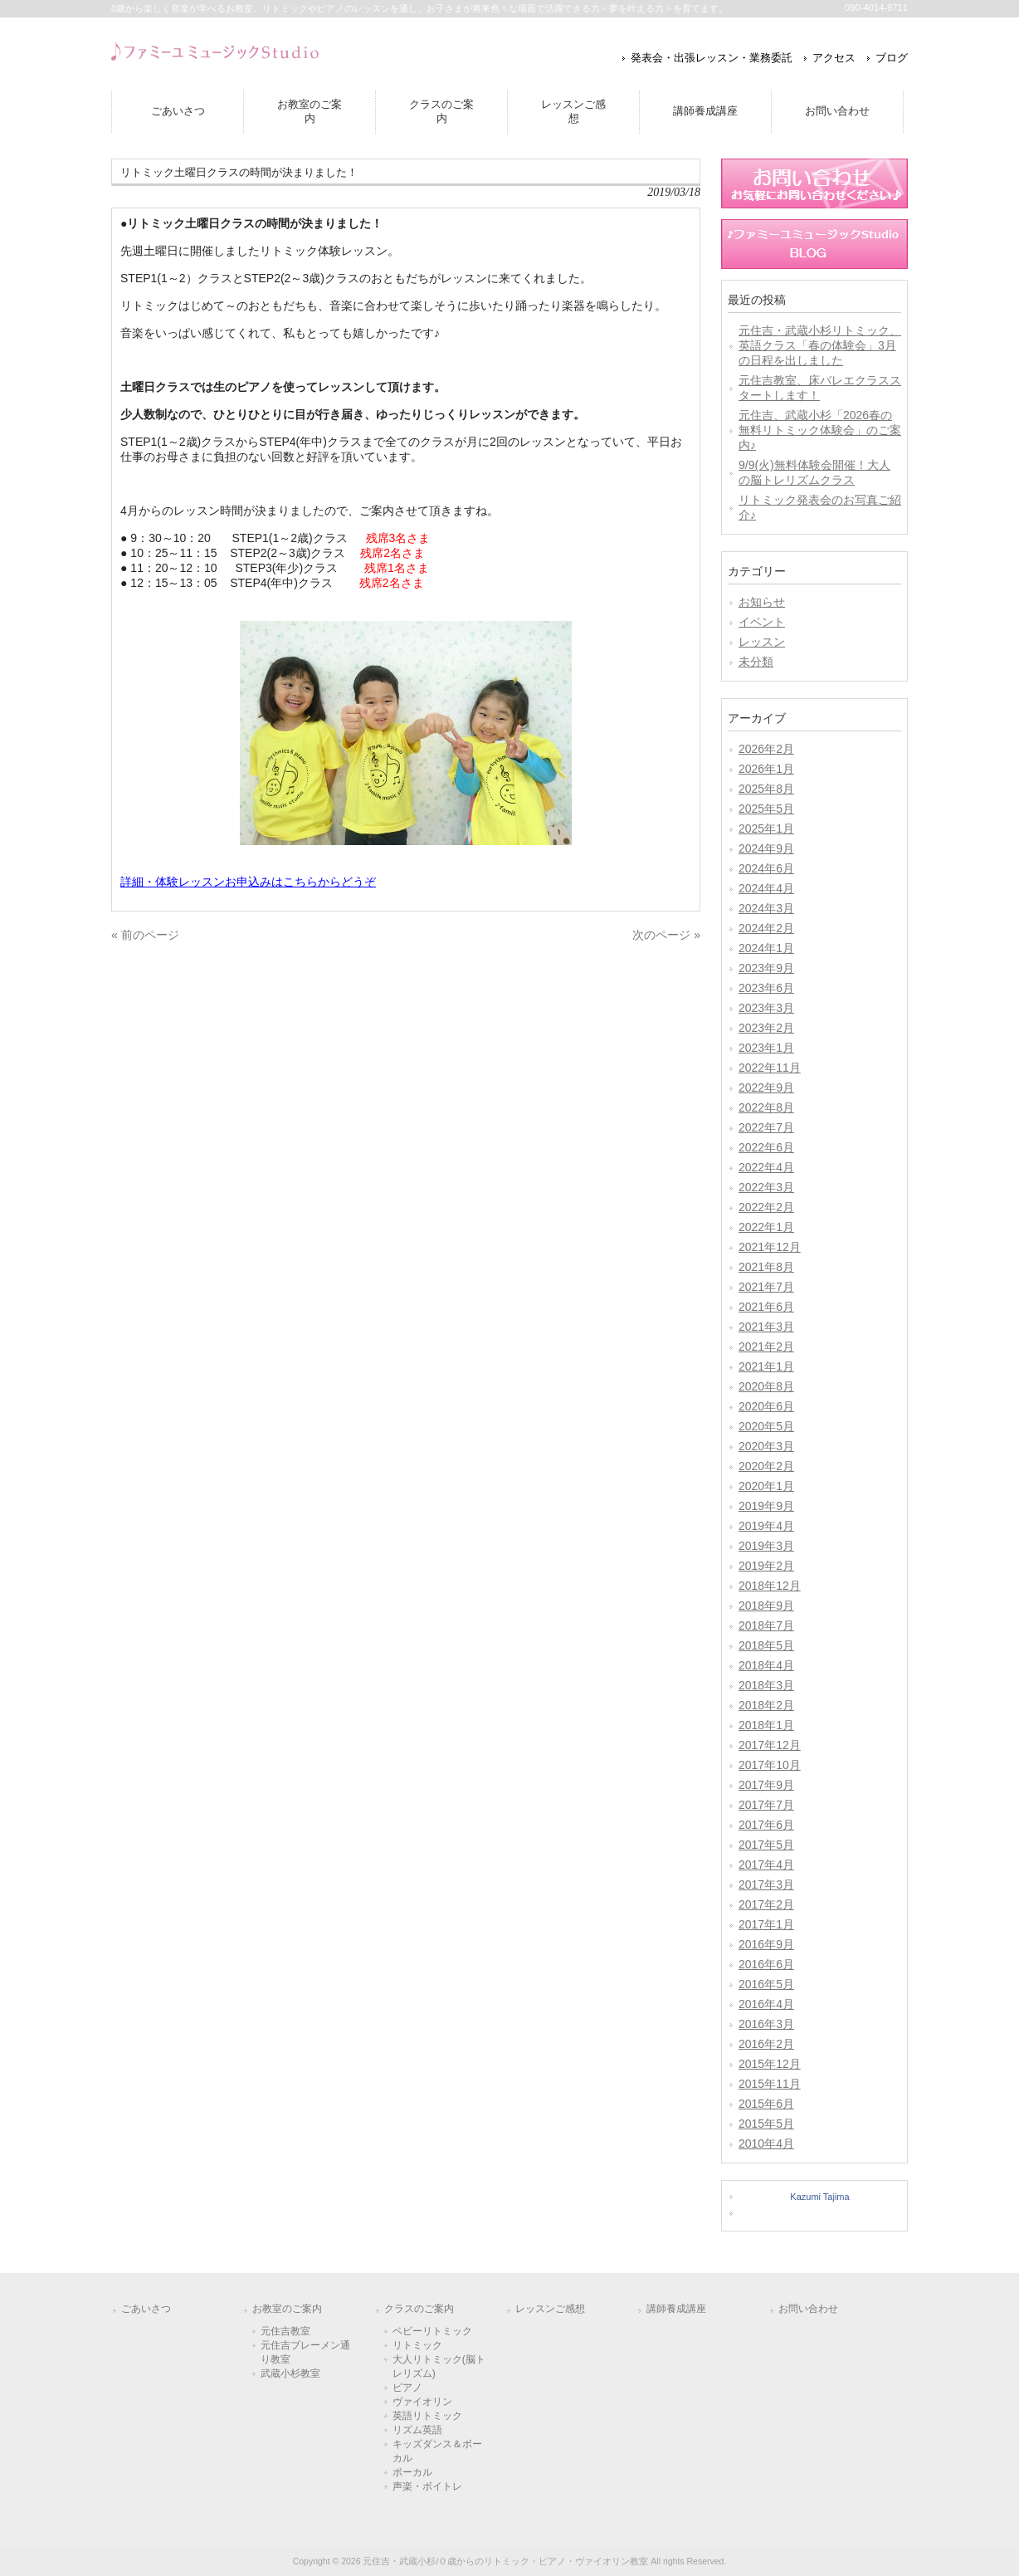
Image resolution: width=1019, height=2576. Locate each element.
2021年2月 (766, 1346)
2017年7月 (766, 1804)
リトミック (417, 2345)
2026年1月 (766, 768)
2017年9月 (766, 1784)
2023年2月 (766, 1027)
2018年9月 (766, 1605)
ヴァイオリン (422, 2401)
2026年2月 (766, 748)
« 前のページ (145, 934)
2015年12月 (770, 2063)
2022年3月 (766, 1187)
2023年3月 (766, 1007)
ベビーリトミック (432, 2331)
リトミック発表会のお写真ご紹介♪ (820, 507)
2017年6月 (766, 1824)
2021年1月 (766, 1366)
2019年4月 (766, 1525)
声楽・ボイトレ (427, 2486)
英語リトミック (427, 2416)
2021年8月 (766, 1266)
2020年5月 (766, 1426)
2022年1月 (766, 1227)
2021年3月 (766, 1326)
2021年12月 (770, 1247)
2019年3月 (766, 1545)
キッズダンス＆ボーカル (437, 2451)
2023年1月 (766, 1047)
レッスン (762, 641)
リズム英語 (417, 2430)
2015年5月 (766, 2123)
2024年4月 (766, 888)
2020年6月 (766, 1406)
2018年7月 (766, 1625)
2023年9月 (766, 968)
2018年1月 (766, 1725)
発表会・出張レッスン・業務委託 (711, 58)
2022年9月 (766, 1087)
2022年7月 (766, 1127)
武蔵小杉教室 (290, 2373)
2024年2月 (766, 928)
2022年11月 (770, 1067)
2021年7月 (766, 1286)
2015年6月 (766, 2103)
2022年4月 (766, 1167)
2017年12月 (770, 1745)
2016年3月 (766, 2024)
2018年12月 (770, 1585)
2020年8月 (766, 1386)
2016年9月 (766, 1944)
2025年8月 (766, 788)
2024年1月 (766, 948)
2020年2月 (766, 1466)
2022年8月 (766, 1107)
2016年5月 (766, 1984)
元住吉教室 (285, 2331)
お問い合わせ (808, 2308)
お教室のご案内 (287, 2308)
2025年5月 (766, 808)
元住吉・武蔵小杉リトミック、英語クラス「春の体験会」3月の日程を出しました (820, 345)
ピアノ (407, 2387)
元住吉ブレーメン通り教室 (305, 2352)
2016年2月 (766, 2044)
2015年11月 (770, 2083)
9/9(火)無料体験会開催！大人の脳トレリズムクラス (814, 472)
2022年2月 (766, 1207)
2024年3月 (766, 908)
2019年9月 (766, 1506)
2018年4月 (766, 1665)
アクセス (834, 58)
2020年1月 (766, 1486)
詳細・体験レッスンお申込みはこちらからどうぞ (248, 881)
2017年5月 (766, 1844)
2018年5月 (766, 1645)
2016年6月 (766, 1964)
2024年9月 (766, 848)
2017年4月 (766, 1864)
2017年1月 (766, 1924)
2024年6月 (766, 868)
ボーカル (412, 2472)
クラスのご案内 (419, 2308)
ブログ (891, 58)
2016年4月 (766, 2004)
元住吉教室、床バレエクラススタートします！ (820, 388)
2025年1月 (766, 828)
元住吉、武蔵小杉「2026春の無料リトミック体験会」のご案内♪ (820, 430)
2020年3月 (766, 1446)
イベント (762, 621)
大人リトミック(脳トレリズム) (438, 2366)
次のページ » (666, 934)
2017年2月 (766, 1904)
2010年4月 (766, 2143)
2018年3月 (766, 1685)
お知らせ (762, 602)
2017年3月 (766, 1884)
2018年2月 (766, 1705)
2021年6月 (766, 1306)
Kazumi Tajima (819, 2197)
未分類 (756, 661)
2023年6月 (766, 988)
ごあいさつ (146, 2308)
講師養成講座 (676, 2308)
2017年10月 (770, 1765)
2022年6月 (766, 1147)
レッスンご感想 (550, 2308)
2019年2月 (766, 1565)
